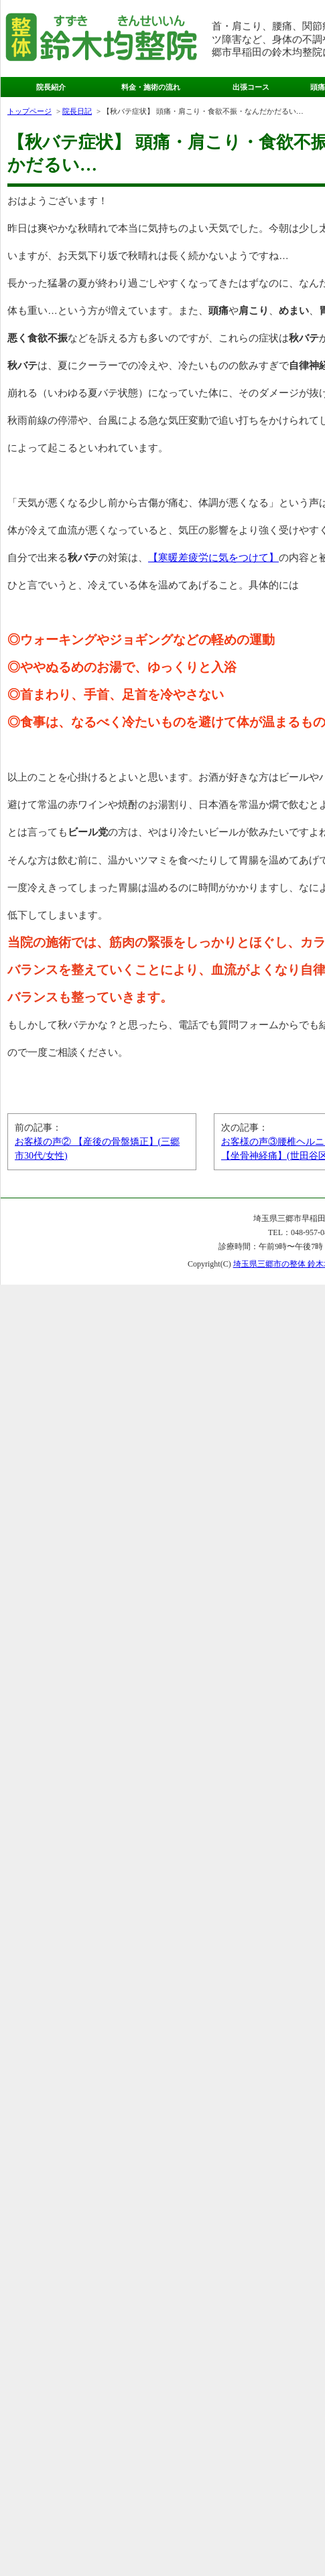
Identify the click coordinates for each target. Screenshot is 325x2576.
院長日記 (77, 111)
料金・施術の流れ (150, 87)
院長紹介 (51, 87)
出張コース (251, 87)
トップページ (29, 111)
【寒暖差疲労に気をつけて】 (213, 557)
